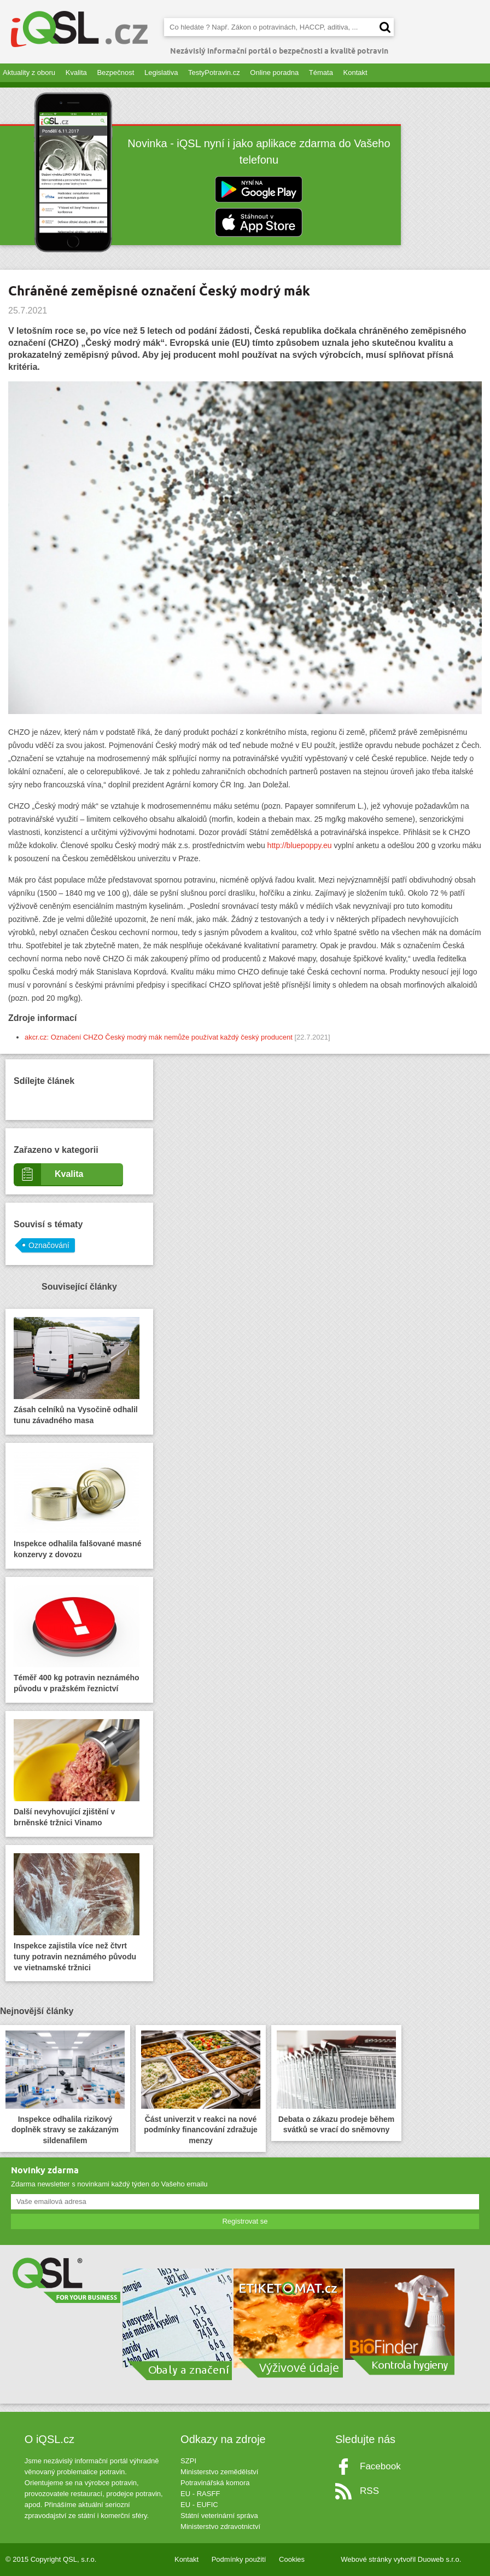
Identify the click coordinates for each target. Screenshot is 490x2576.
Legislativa (161, 72)
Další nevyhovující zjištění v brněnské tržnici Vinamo (76, 1773)
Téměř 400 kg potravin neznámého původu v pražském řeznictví (76, 1639)
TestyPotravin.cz (214, 72)
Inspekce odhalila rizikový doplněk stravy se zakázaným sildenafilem (65, 2087)
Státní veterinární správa (219, 2515)
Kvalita (76, 72)
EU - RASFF (200, 2494)
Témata (321, 72)
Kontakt (355, 72)
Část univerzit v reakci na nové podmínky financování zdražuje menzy (200, 2087)
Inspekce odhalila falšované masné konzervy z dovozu (77, 1505)
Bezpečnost (115, 72)
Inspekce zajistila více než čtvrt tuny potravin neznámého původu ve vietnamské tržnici (76, 1912)
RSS (369, 2491)
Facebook (380, 2466)
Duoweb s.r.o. (440, 2559)
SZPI (188, 2461)
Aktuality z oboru (29, 72)
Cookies (292, 2559)
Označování (48, 1245)
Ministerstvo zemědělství (219, 2472)
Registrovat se (244, 2221)
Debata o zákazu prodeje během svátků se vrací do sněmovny (336, 2082)
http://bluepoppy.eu (299, 845)
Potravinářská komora (214, 2483)
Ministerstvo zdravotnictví (220, 2526)
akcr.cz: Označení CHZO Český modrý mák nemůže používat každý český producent (159, 1037)
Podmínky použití (239, 2559)
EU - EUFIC (199, 2504)
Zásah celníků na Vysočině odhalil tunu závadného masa (76, 1371)
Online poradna (274, 72)
